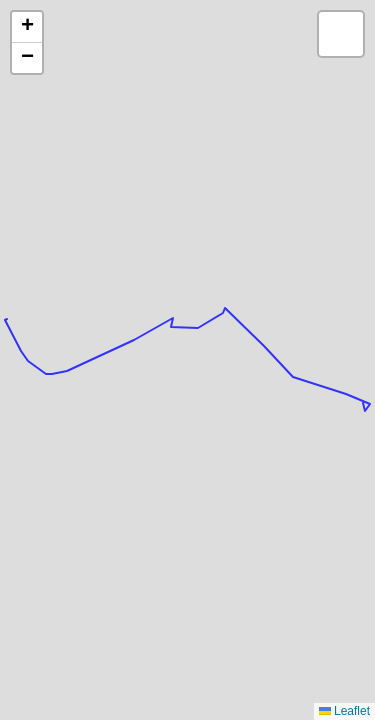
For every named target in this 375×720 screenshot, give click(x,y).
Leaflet (344, 711)
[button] (27, 27)
